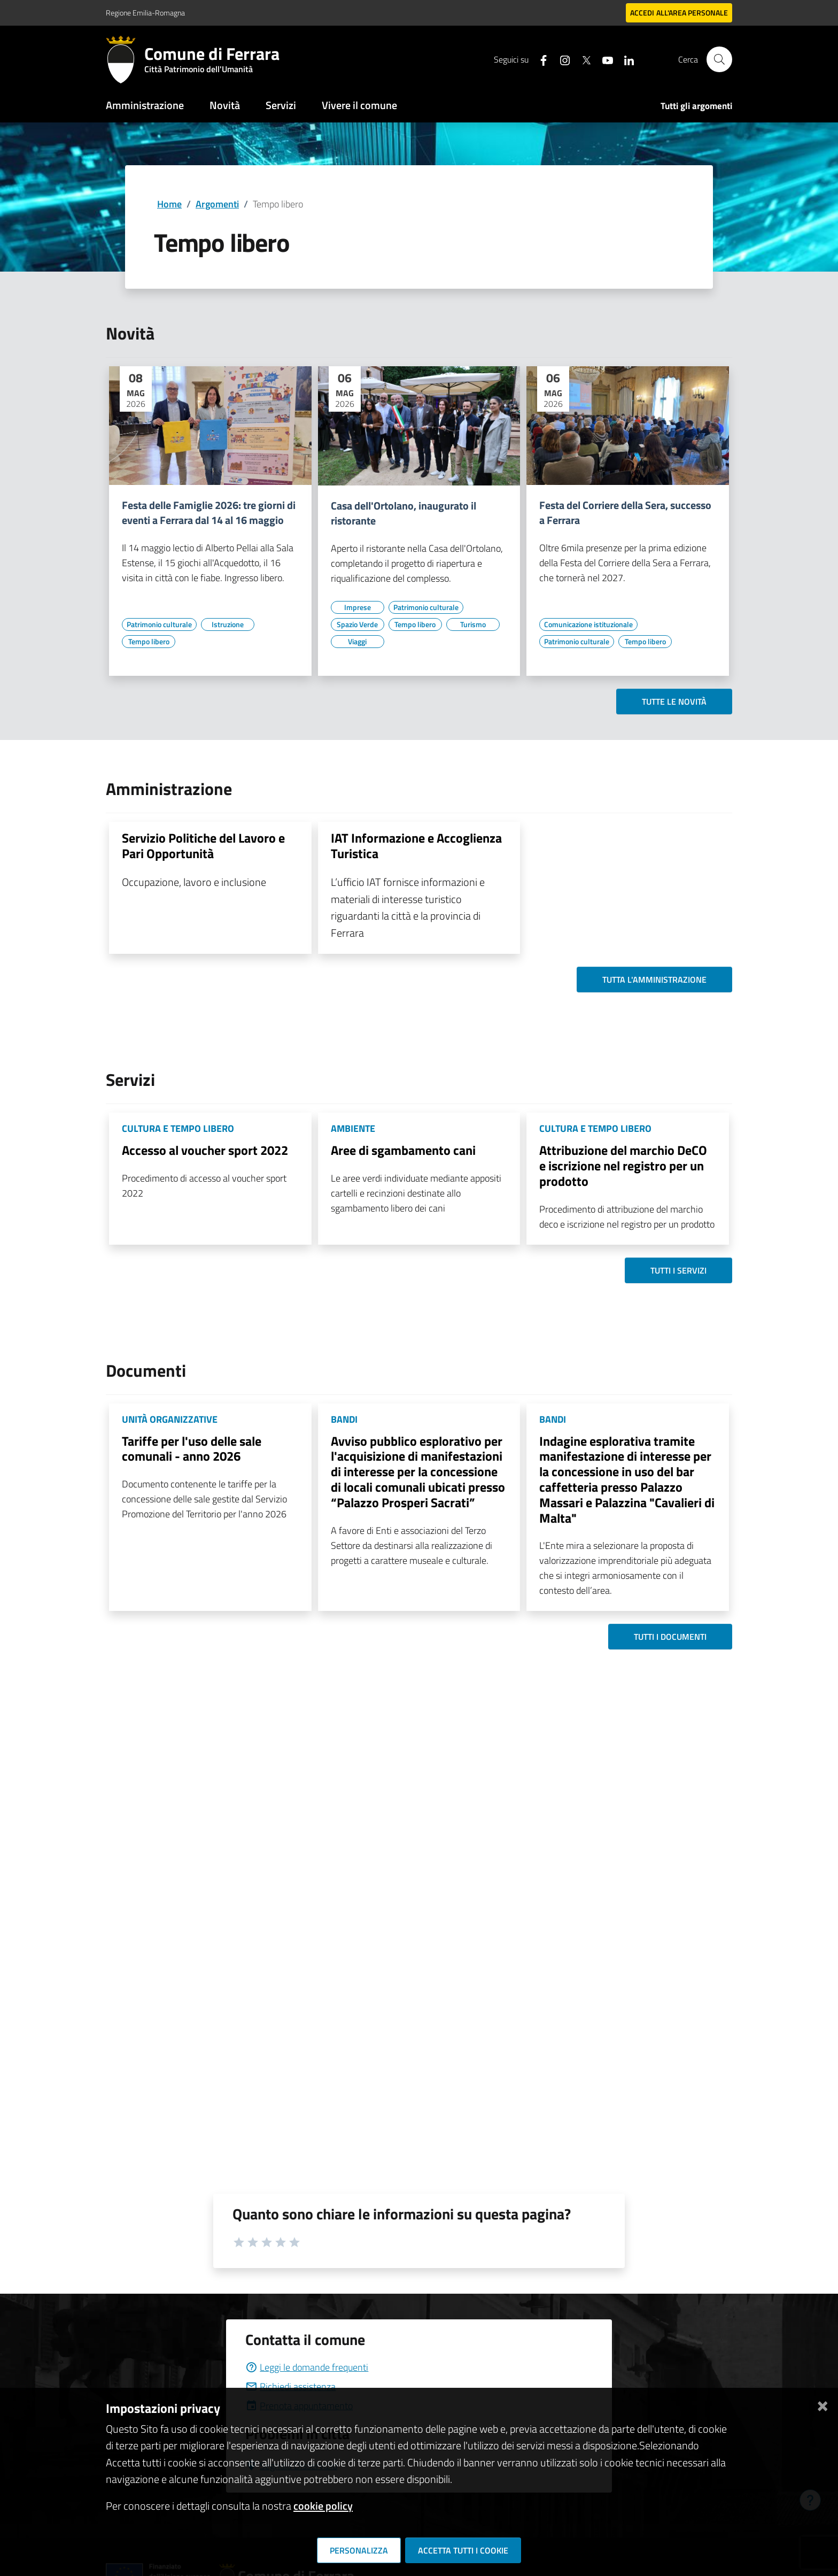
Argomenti (217, 204)
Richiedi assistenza (290, 2386)
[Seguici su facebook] (539, 59)
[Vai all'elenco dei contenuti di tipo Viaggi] (357, 641)
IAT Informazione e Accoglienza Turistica (416, 845)
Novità (225, 105)
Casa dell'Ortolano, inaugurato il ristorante (403, 513)
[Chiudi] (822, 2404)
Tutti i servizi (678, 1270)
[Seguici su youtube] (603, 59)
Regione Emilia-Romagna (145, 12)
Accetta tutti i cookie (463, 2550)
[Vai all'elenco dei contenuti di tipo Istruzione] (227, 624)
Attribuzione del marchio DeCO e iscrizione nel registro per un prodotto (623, 1165)
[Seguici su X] (582, 59)
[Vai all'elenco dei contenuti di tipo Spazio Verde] (357, 624)
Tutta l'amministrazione (654, 979)
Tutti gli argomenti (696, 106)
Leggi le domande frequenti (306, 2367)
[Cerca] (719, 59)
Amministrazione (145, 105)
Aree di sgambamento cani (403, 1150)
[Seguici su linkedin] (624, 59)
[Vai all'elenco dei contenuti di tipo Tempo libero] (148, 641)
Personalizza (359, 2550)
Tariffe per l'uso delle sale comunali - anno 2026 (191, 1448)
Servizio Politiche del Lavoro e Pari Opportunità (203, 845)
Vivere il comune (359, 105)
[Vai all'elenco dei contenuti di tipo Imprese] (357, 607)
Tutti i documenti (670, 1636)
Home (169, 204)
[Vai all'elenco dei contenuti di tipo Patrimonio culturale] (159, 624)
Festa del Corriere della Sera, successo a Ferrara (625, 513)
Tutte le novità (674, 701)
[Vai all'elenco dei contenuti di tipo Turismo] (473, 624)
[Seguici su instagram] (560, 59)
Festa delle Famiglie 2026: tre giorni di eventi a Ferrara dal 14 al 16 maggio (209, 513)
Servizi (281, 105)
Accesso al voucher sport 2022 (205, 1150)
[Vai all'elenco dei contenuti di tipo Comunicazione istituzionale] (588, 624)
